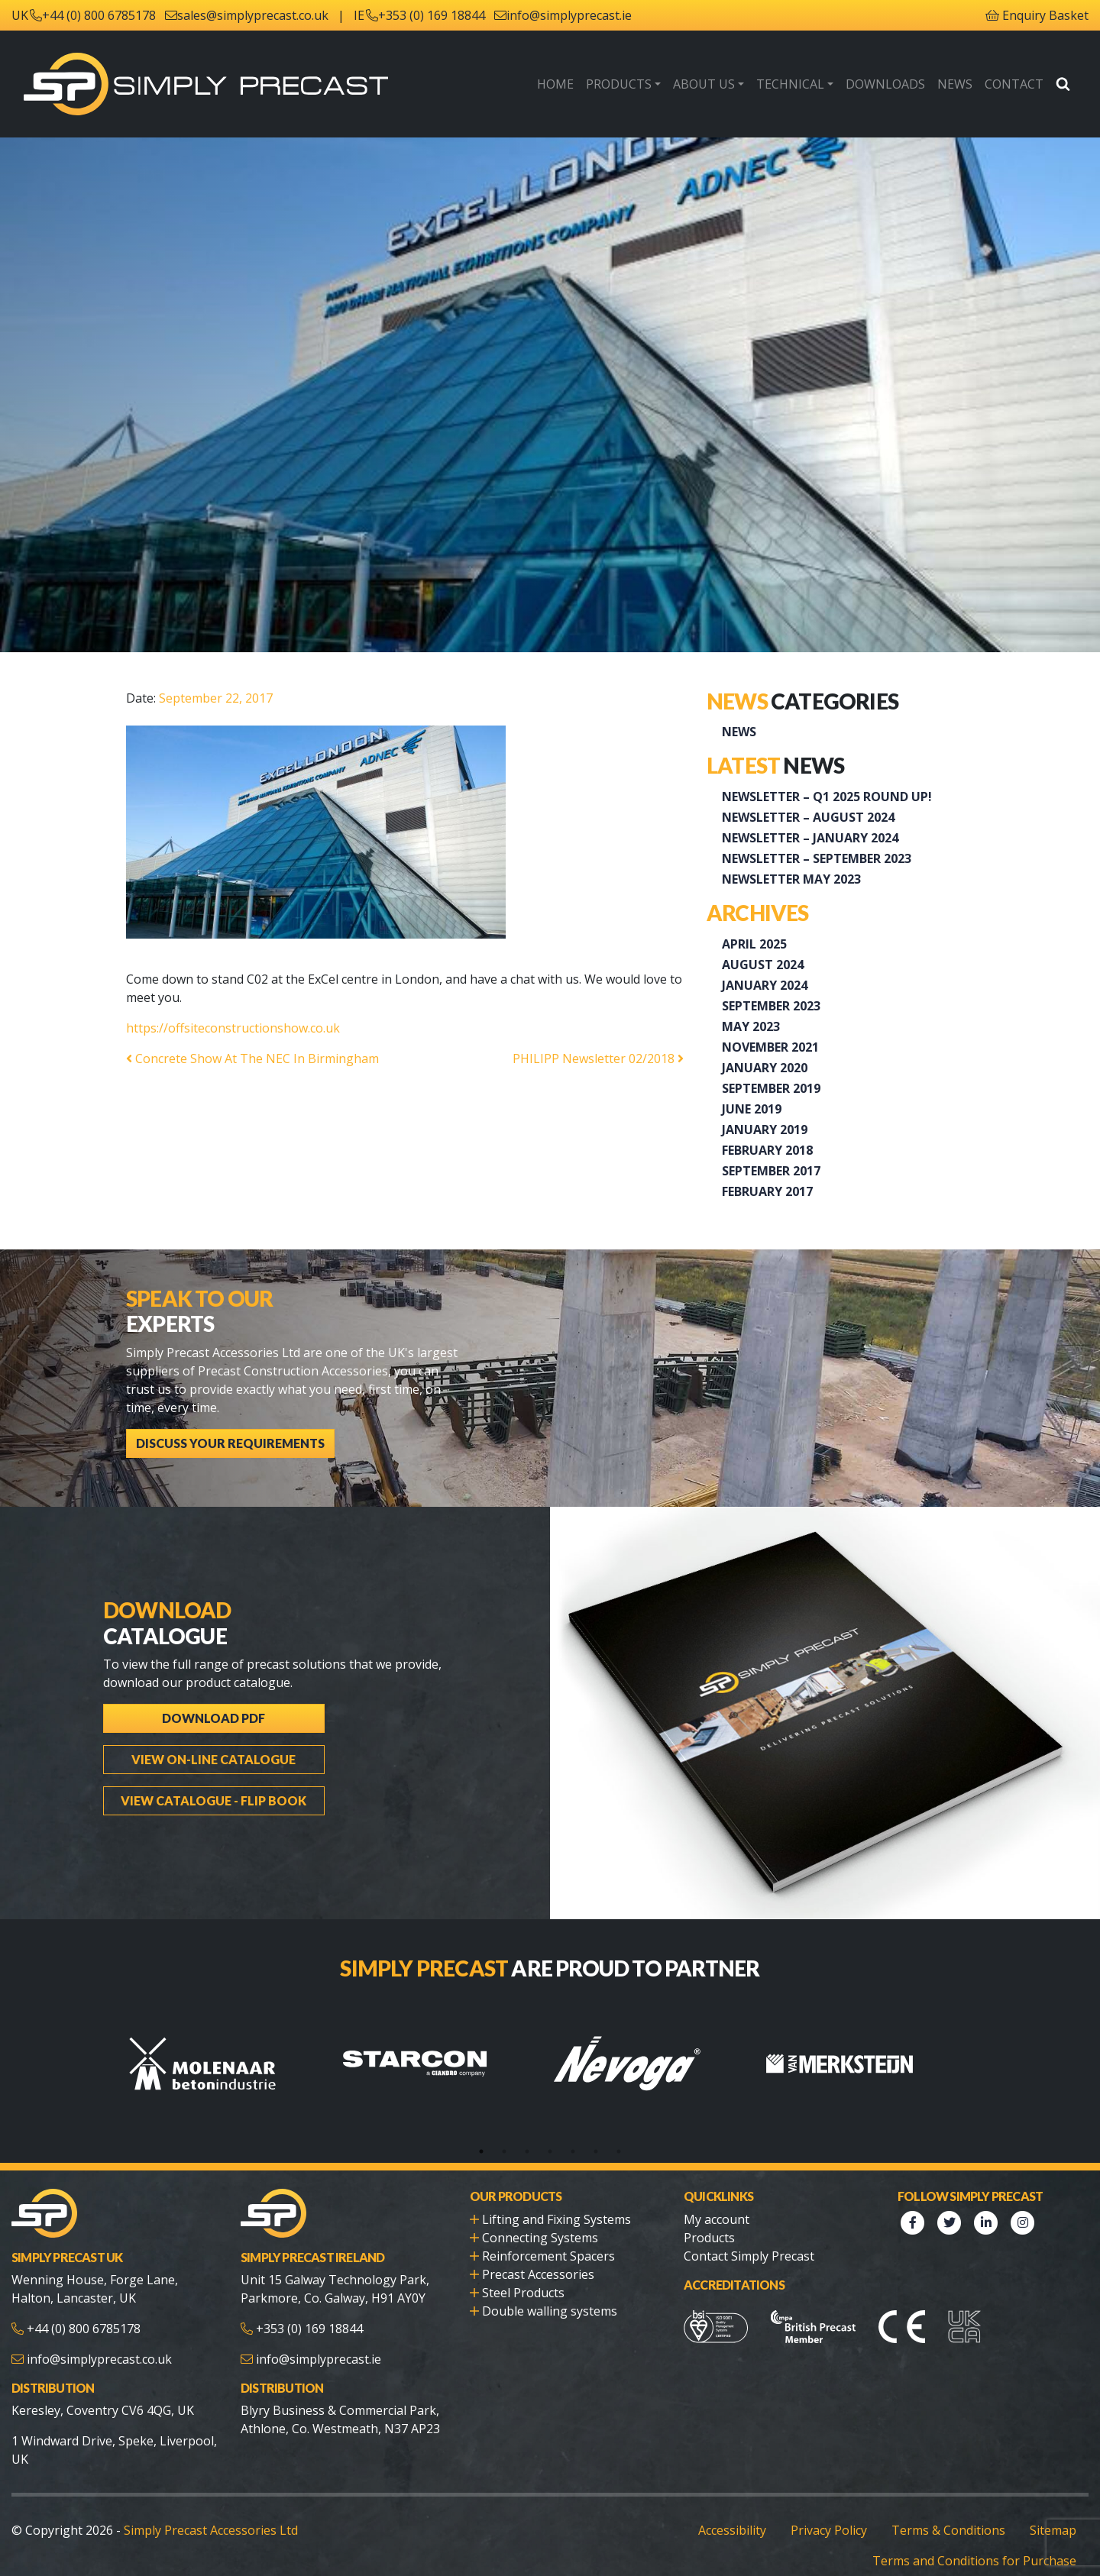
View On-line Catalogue (213, 1759)
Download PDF (213, 1718)
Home (555, 84)
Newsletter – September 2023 (816, 858)
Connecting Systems (540, 2237)
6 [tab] (595, 2151)
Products (619, 84)
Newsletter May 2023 (791, 879)
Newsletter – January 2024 (810, 837)
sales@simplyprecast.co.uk (252, 15)
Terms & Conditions (948, 2530)
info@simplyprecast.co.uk (99, 2359)
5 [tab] (573, 2151)
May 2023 (751, 1026)
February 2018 (767, 1150)
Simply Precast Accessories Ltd (211, 2530)
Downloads (885, 84)
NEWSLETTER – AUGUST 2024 (808, 817)
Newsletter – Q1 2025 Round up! (827, 796)
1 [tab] (481, 2151)
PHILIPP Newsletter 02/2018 (598, 1058)
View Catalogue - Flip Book (213, 1800)
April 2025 (754, 944)
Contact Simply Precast (749, 2256)
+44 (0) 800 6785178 (99, 15)
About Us (704, 84)
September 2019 (771, 1088)
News (954, 84)
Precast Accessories (538, 2274)
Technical (790, 84)
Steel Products (523, 2292)
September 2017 (771, 1170)
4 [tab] (550, 2151)
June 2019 (751, 1109)
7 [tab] (618, 2151)
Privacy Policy (829, 2530)
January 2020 (764, 1067)
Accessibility (732, 2530)
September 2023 (771, 1005)
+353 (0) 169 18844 (431, 15)
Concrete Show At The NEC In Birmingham (252, 1058)
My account (716, 2219)
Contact (1014, 84)
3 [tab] (527, 2151)
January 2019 (764, 1129)
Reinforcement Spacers (548, 2256)
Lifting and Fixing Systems (556, 2219)
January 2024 (764, 985)
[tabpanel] (232, 2063)
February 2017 (767, 1191)
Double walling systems (549, 2311)
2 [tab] (504, 2151)
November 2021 (770, 1047)
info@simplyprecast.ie (569, 15)
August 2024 (763, 964)
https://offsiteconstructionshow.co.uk (234, 1028)
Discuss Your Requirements (230, 1443)
